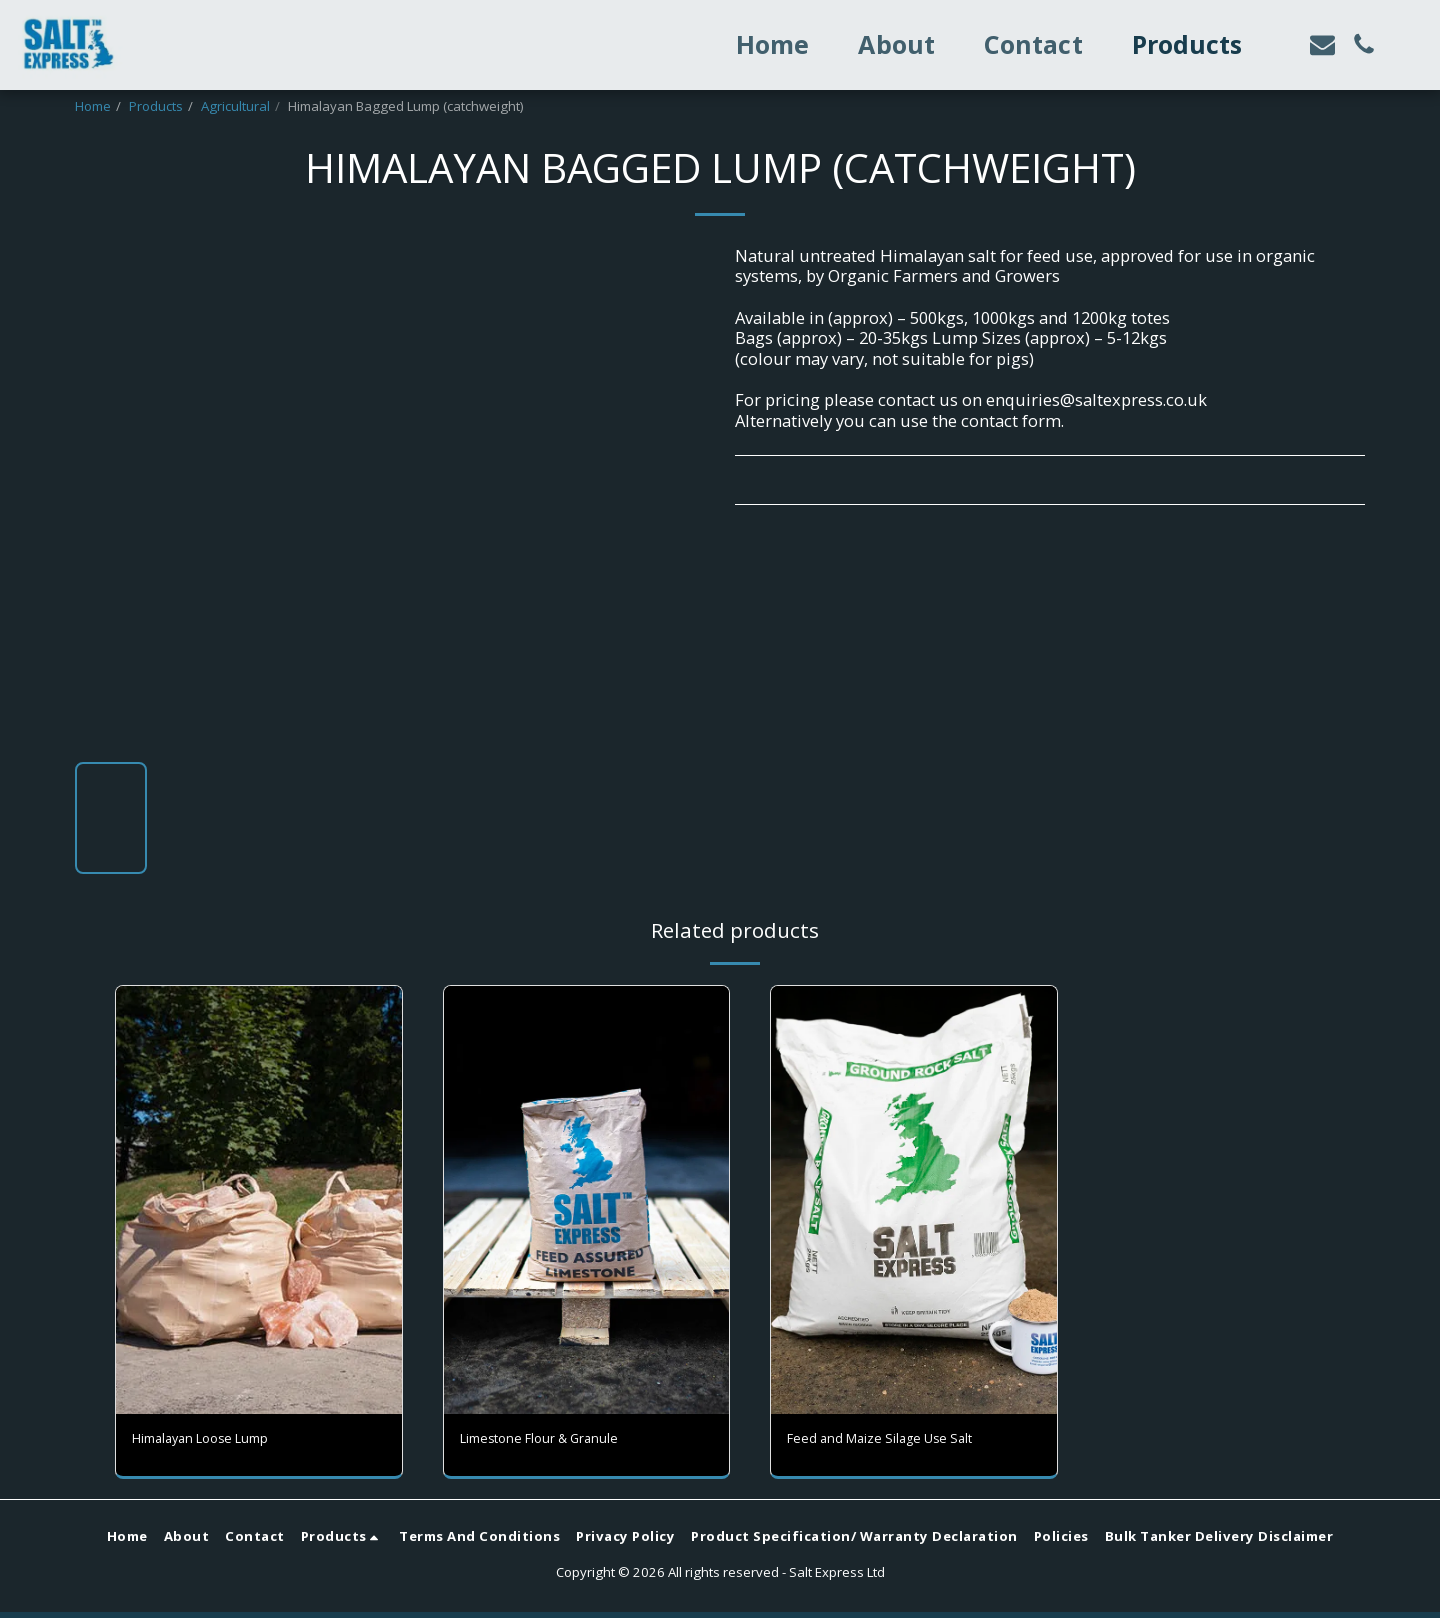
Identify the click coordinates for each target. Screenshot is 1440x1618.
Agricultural (235, 106)
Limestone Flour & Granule (565, 1441)
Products (156, 106)
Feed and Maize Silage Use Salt (906, 1441)
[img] (914, 1200)
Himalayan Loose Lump (224, 1441)
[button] (1322, 44)
